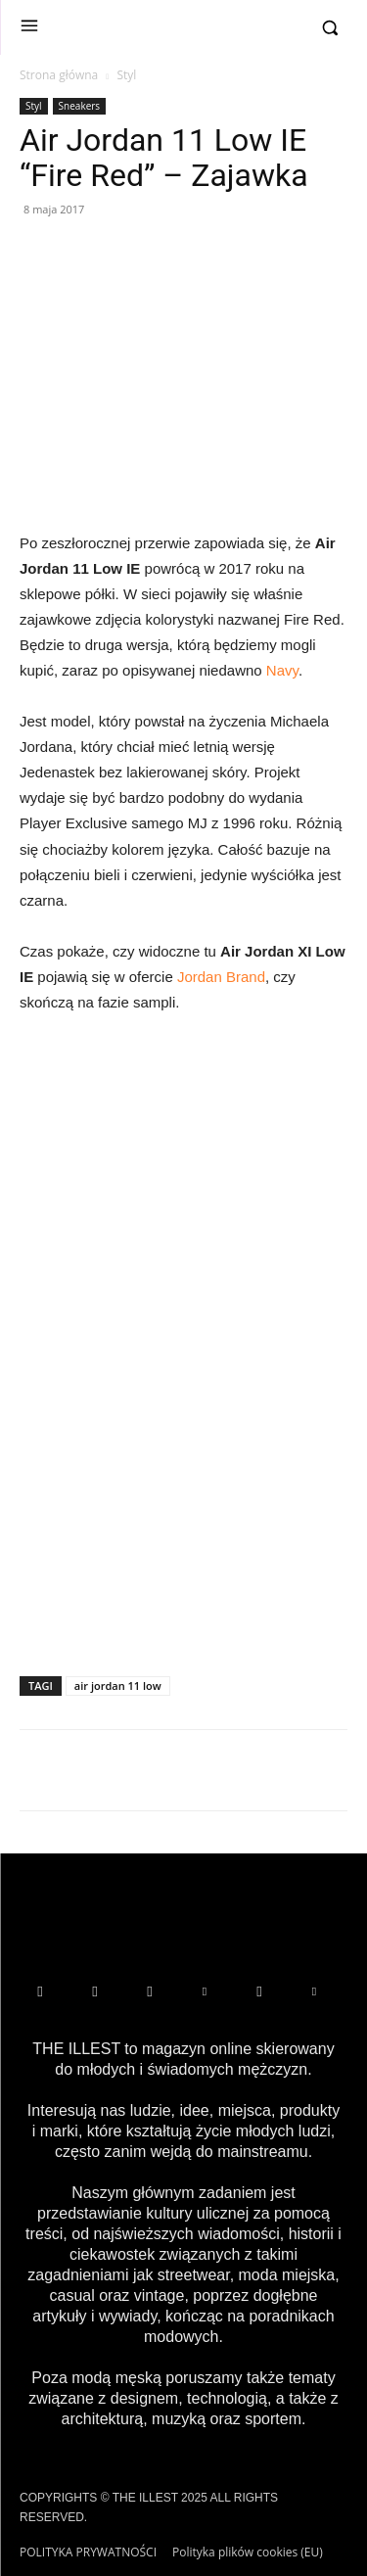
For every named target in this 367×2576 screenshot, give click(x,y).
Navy (282, 670)
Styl (126, 75)
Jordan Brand (221, 976)
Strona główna (59, 75)
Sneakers (80, 106)
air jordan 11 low (117, 1685)
